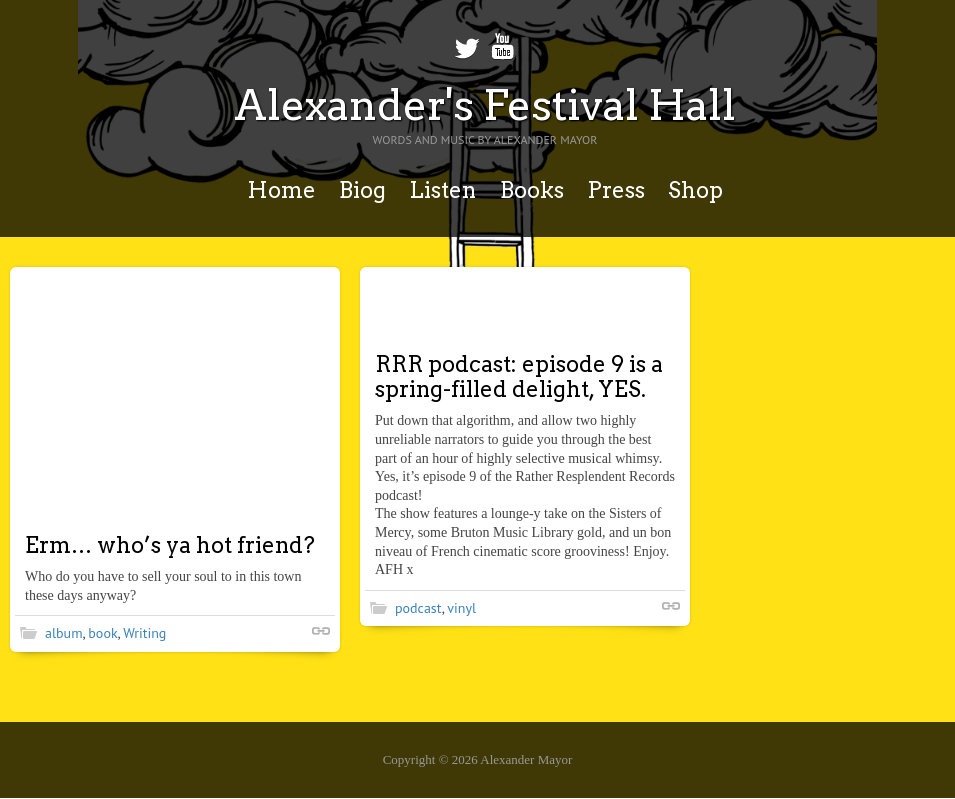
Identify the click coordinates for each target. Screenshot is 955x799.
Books (532, 190)
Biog (362, 190)
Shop (695, 190)
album (64, 633)
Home (281, 190)
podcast (418, 608)
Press (616, 190)
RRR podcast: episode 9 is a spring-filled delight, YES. (519, 376)
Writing (144, 633)
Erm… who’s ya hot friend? (170, 545)
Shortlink (321, 631)
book (102, 633)
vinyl (461, 608)
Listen (442, 190)
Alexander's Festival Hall (485, 105)
